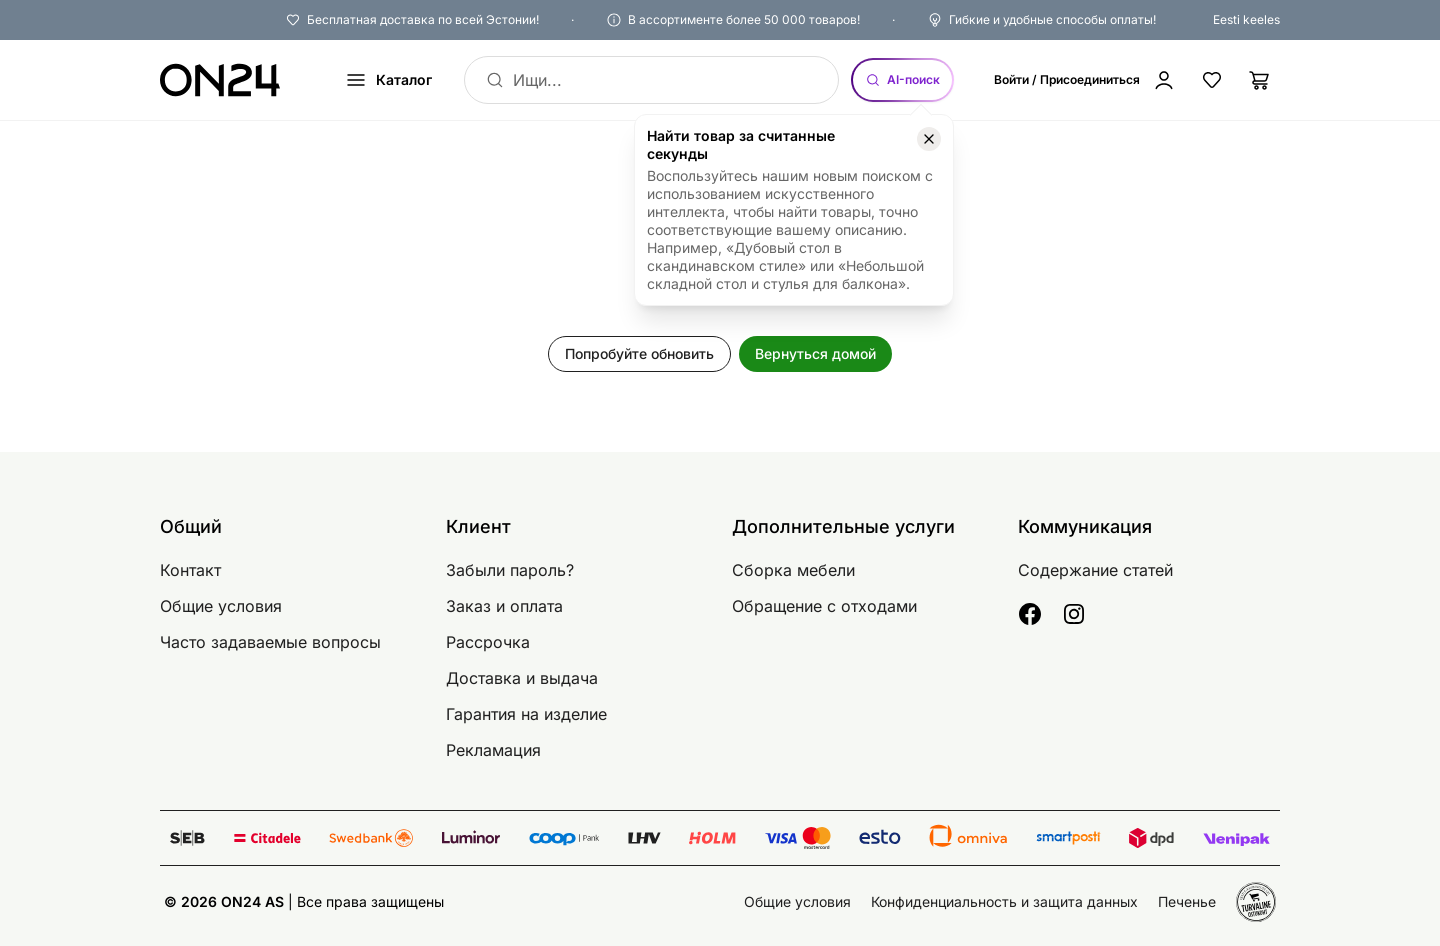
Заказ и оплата (504, 606)
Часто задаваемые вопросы (270, 642)
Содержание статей (1095, 570)
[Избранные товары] (1212, 80)
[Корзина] (1260, 80)
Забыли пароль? (510, 570)
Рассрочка (488, 642)
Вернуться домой (815, 353)
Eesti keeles (1246, 19)
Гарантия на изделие (526, 714)
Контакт (190, 570)
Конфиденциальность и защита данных (1004, 901)
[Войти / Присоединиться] (1085, 80)
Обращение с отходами (824, 606)
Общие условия (221, 606)
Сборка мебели (793, 570)
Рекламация (493, 750)
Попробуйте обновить (639, 353)
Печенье (1187, 901)
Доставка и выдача (522, 678)
